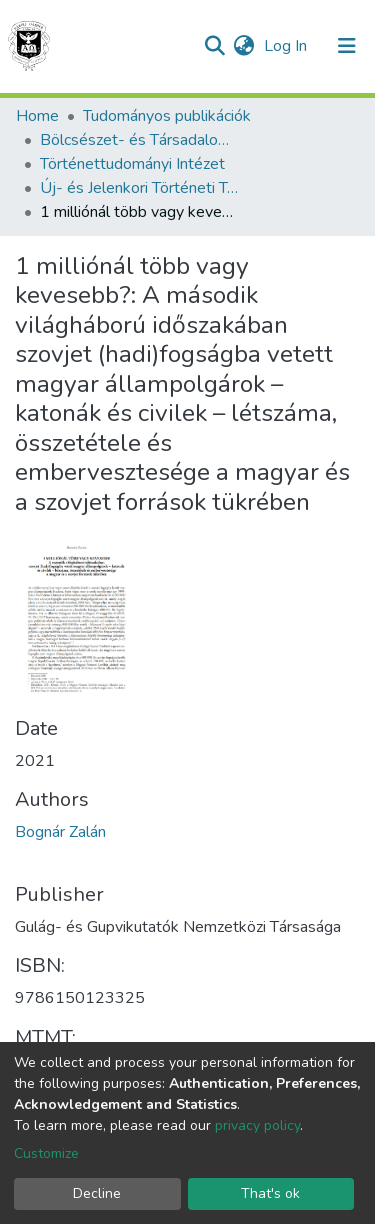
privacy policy (257, 1125)
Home (37, 116)
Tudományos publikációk (167, 116)
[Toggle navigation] (347, 46)
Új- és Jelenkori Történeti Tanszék (140, 188)
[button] (243, 46)
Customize (46, 1153)
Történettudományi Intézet (132, 164)
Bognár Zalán (60, 832)
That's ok (270, 1193)
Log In (287, 46)
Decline (97, 1193)
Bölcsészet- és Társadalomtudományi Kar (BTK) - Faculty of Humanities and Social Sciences (140, 140)
